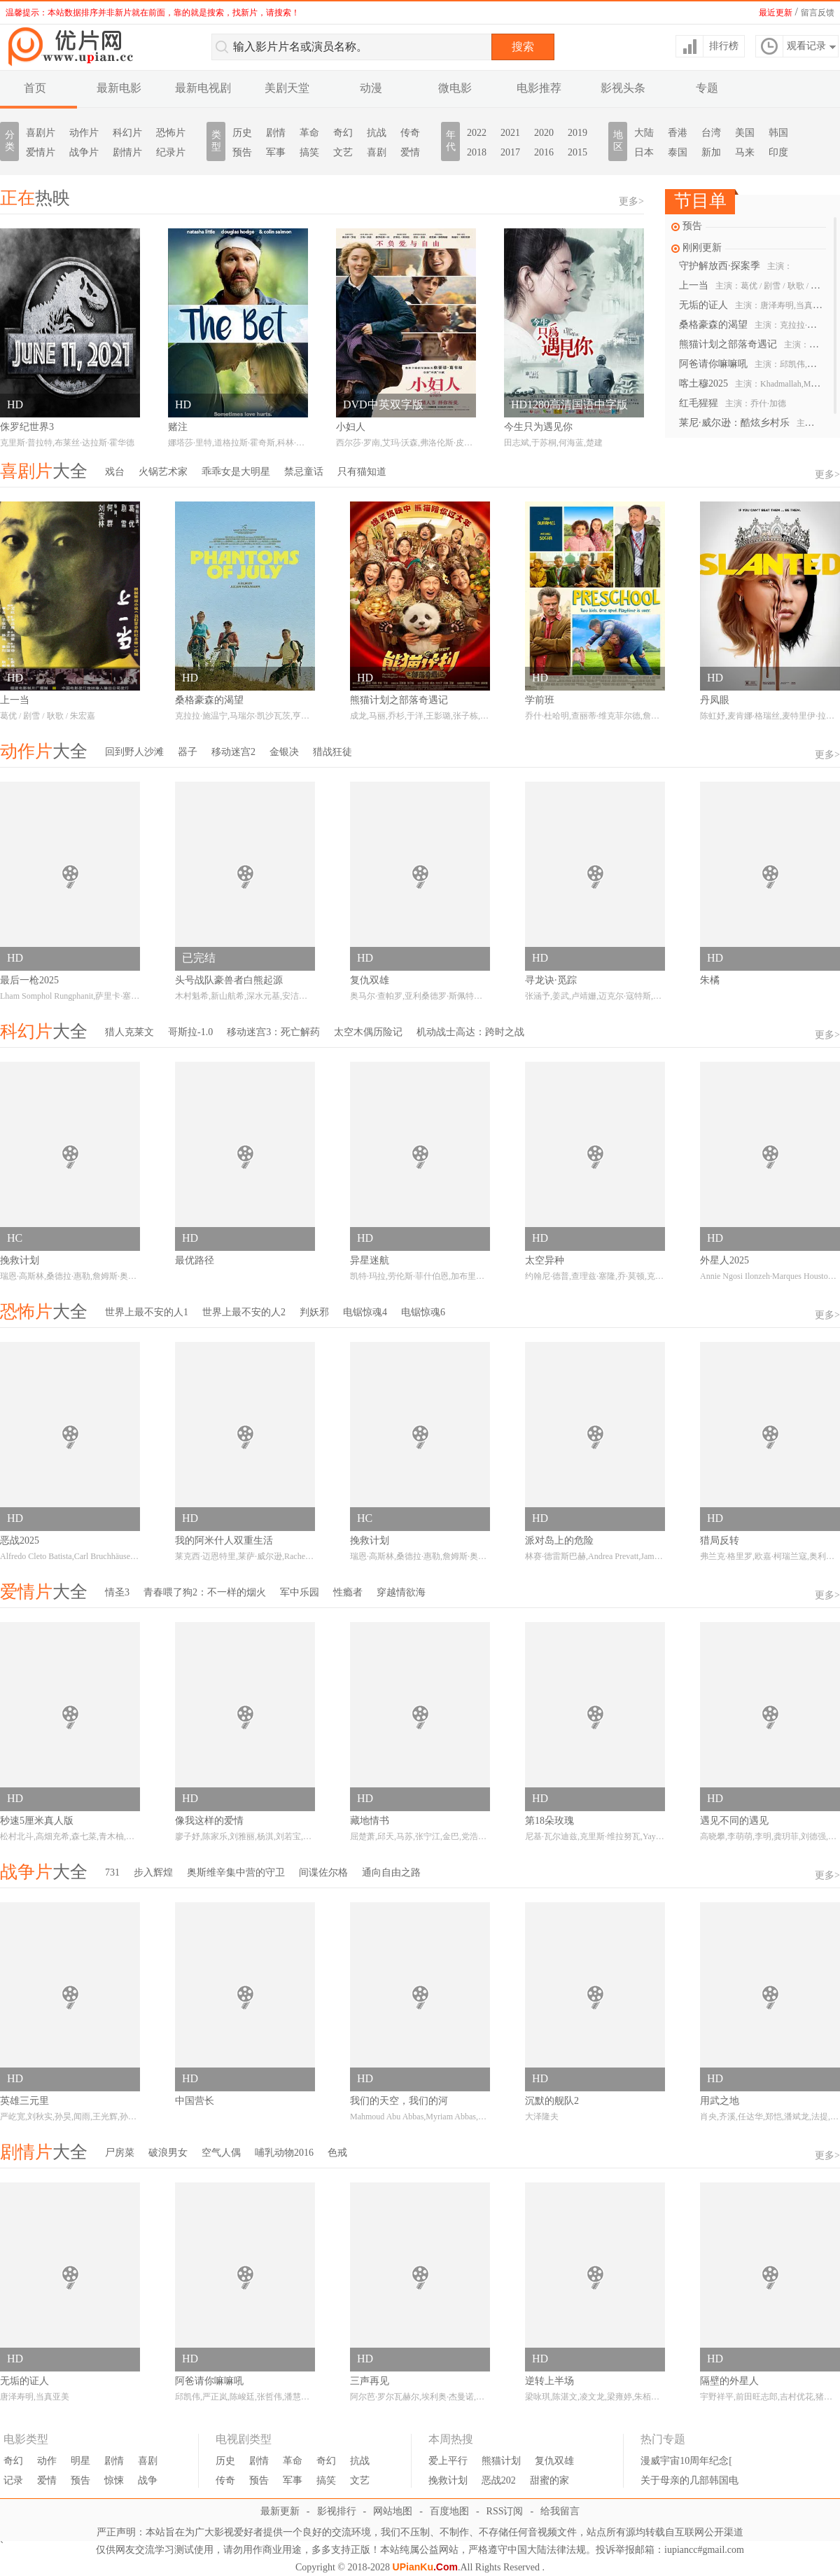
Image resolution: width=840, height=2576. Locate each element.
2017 (510, 152)
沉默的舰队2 (552, 2101)
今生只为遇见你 (538, 427)
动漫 (371, 88)
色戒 (337, 2152)
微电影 (455, 88)
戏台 (115, 471)
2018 (476, 152)
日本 (644, 152)
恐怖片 (171, 132)
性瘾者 (348, 1592)
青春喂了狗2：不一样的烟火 (205, 1592)
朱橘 (710, 980)
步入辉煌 (153, 1872)
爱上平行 (448, 2461)
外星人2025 (724, 1260)
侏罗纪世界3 (27, 427)
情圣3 (117, 1592)
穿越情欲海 (401, 1592)
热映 (35, 197)
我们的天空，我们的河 (399, 2101)
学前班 (539, 700)
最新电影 (119, 88)
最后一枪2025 (29, 980)
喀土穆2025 (750, 383)
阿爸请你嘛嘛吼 (750, 364)
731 (112, 1872)
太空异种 (544, 1260)
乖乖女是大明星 (236, 471)
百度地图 (449, 2511)
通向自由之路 (391, 1872)
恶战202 (499, 2480)
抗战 (376, 132)
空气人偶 (221, 2152)
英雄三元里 (24, 2101)
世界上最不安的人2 (244, 1312)
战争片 (84, 152)
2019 (577, 132)
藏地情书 (369, 1820)
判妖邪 (314, 1312)
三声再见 (369, 2381)
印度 (778, 152)
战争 (148, 2480)
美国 (745, 132)
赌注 (178, 427)
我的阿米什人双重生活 (224, 1540)
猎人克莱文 (129, 1032)
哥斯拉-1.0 (190, 1032)
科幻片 (127, 132)
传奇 (410, 132)
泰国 (677, 152)
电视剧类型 (244, 2439)
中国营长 (194, 2101)
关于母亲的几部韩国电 (689, 2480)
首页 (35, 88)
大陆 (644, 132)
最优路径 (194, 1260)
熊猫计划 (501, 2461)
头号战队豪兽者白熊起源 (229, 980)
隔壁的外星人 (729, 2381)
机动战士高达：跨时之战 (470, 1032)
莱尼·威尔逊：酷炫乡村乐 (750, 422)
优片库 (73, 46)
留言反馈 (817, 13)
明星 (80, 2461)
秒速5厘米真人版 (37, 1820)
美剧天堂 (287, 88)
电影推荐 (539, 88)
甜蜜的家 (549, 2480)
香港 (677, 132)
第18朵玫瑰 (549, 1820)
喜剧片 (40, 132)
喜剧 (376, 152)
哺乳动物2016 (284, 2152)
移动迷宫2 (233, 752)
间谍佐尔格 (323, 1872)
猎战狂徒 (332, 752)
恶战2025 (19, 1540)
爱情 (410, 152)
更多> (631, 201)
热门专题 (662, 2439)
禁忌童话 (303, 471)
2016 (544, 152)
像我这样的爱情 (209, 1820)
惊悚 (114, 2480)
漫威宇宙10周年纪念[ (686, 2461)
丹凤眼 (714, 700)
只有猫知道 (361, 471)
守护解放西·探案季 (735, 266)
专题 (707, 88)
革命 (309, 132)
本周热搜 (450, 2439)
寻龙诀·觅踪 (551, 980)
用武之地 (719, 2101)
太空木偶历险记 (368, 1032)
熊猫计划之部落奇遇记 (750, 344)
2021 (510, 132)
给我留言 (560, 2511)
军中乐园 (299, 1592)
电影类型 (26, 2439)
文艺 (343, 152)
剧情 (276, 132)
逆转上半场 (549, 2381)
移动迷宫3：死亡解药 (273, 1032)
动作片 (84, 132)
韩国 (778, 132)
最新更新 (280, 2511)
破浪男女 (168, 2152)
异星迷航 (369, 1260)
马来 (745, 152)
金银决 (284, 752)
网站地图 (392, 2511)
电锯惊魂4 (365, 1312)
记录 (13, 2480)
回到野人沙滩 (134, 752)
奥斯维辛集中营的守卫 (236, 1872)
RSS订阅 (505, 2511)
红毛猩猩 (732, 403)
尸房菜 (119, 2152)
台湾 (711, 132)
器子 (187, 752)
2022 (476, 132)
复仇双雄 (369, 980)
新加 (711, 152)
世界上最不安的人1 (146, 1312)
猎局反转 (719, 1540)
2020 (544, 132)
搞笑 (309, 152)
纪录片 (171, 152)
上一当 (750, 285)
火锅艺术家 (163, 471)
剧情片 (127, 152)
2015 (577, 152)
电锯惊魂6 (423, 1312)
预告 (242, 152)
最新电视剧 (203, 88)
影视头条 (623, 88)
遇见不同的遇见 (734, 1820)
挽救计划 (19, 1260)
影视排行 (336, 2511)
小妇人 (350, 427)
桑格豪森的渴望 (750, 324)
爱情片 (40, 152)
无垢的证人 (750, 305)
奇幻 (343, 132)
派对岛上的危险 (559, 1540)
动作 (47, 2461)
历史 (242, 132)
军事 (276, 152)
